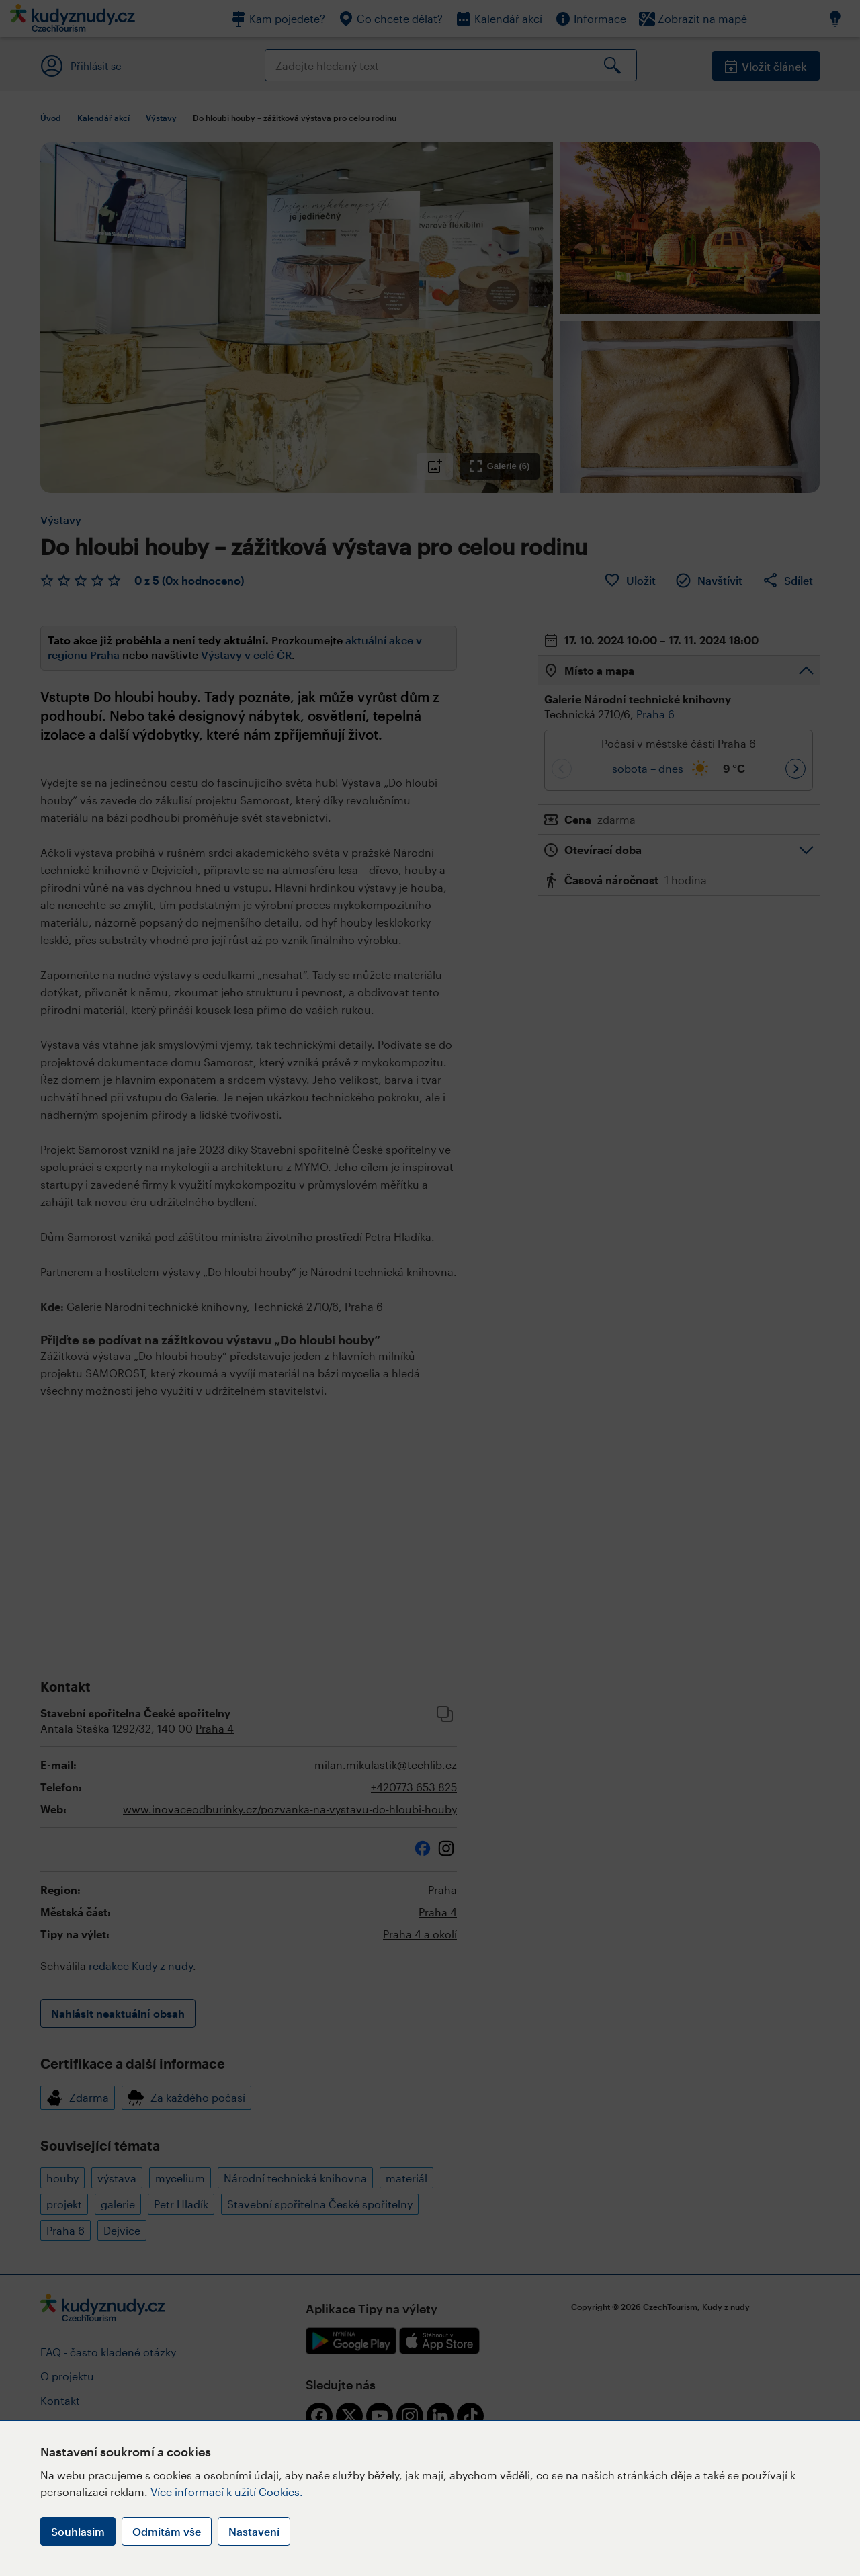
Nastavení (254, 2531)
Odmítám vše (166, 2531)
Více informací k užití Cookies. (226, 2491)
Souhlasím (78, 2531)
